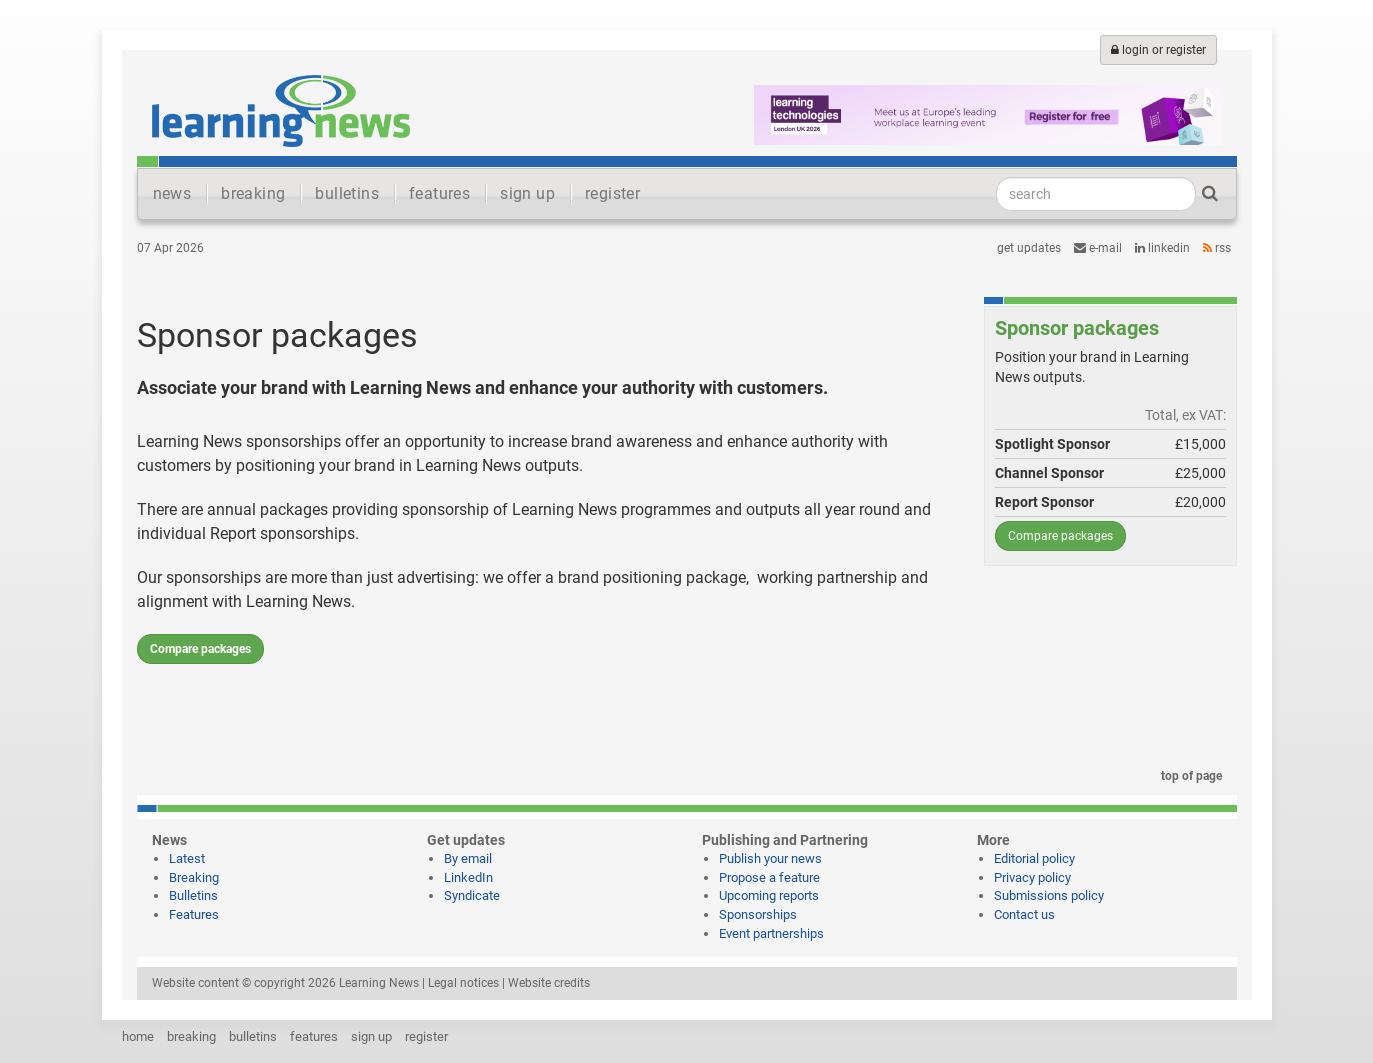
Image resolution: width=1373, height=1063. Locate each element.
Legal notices (463, 983)
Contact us (1024, 914)
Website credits (549, 983)
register (612, 193)
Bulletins (193, 895)
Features (194, 914)
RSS (1217, 248)
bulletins (347, 193)
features (439, 193)
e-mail (1098, 248)
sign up (527, 193)
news (172, 193)
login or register (1158, 50)
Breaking (194, 877)
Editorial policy (1034, 858)
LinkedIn (1162, 248)
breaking (253, 193)
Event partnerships (771, 933)
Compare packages (200, 649)
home (138, 1036)
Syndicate (472, 895)
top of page (1188, 776)
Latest (187, 858)
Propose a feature (769, 877)
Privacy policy (1032, 877)
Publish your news (770, 858)
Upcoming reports (769, 895)
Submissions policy (1049, 895)
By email (468, 858)
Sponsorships (758, 914)
